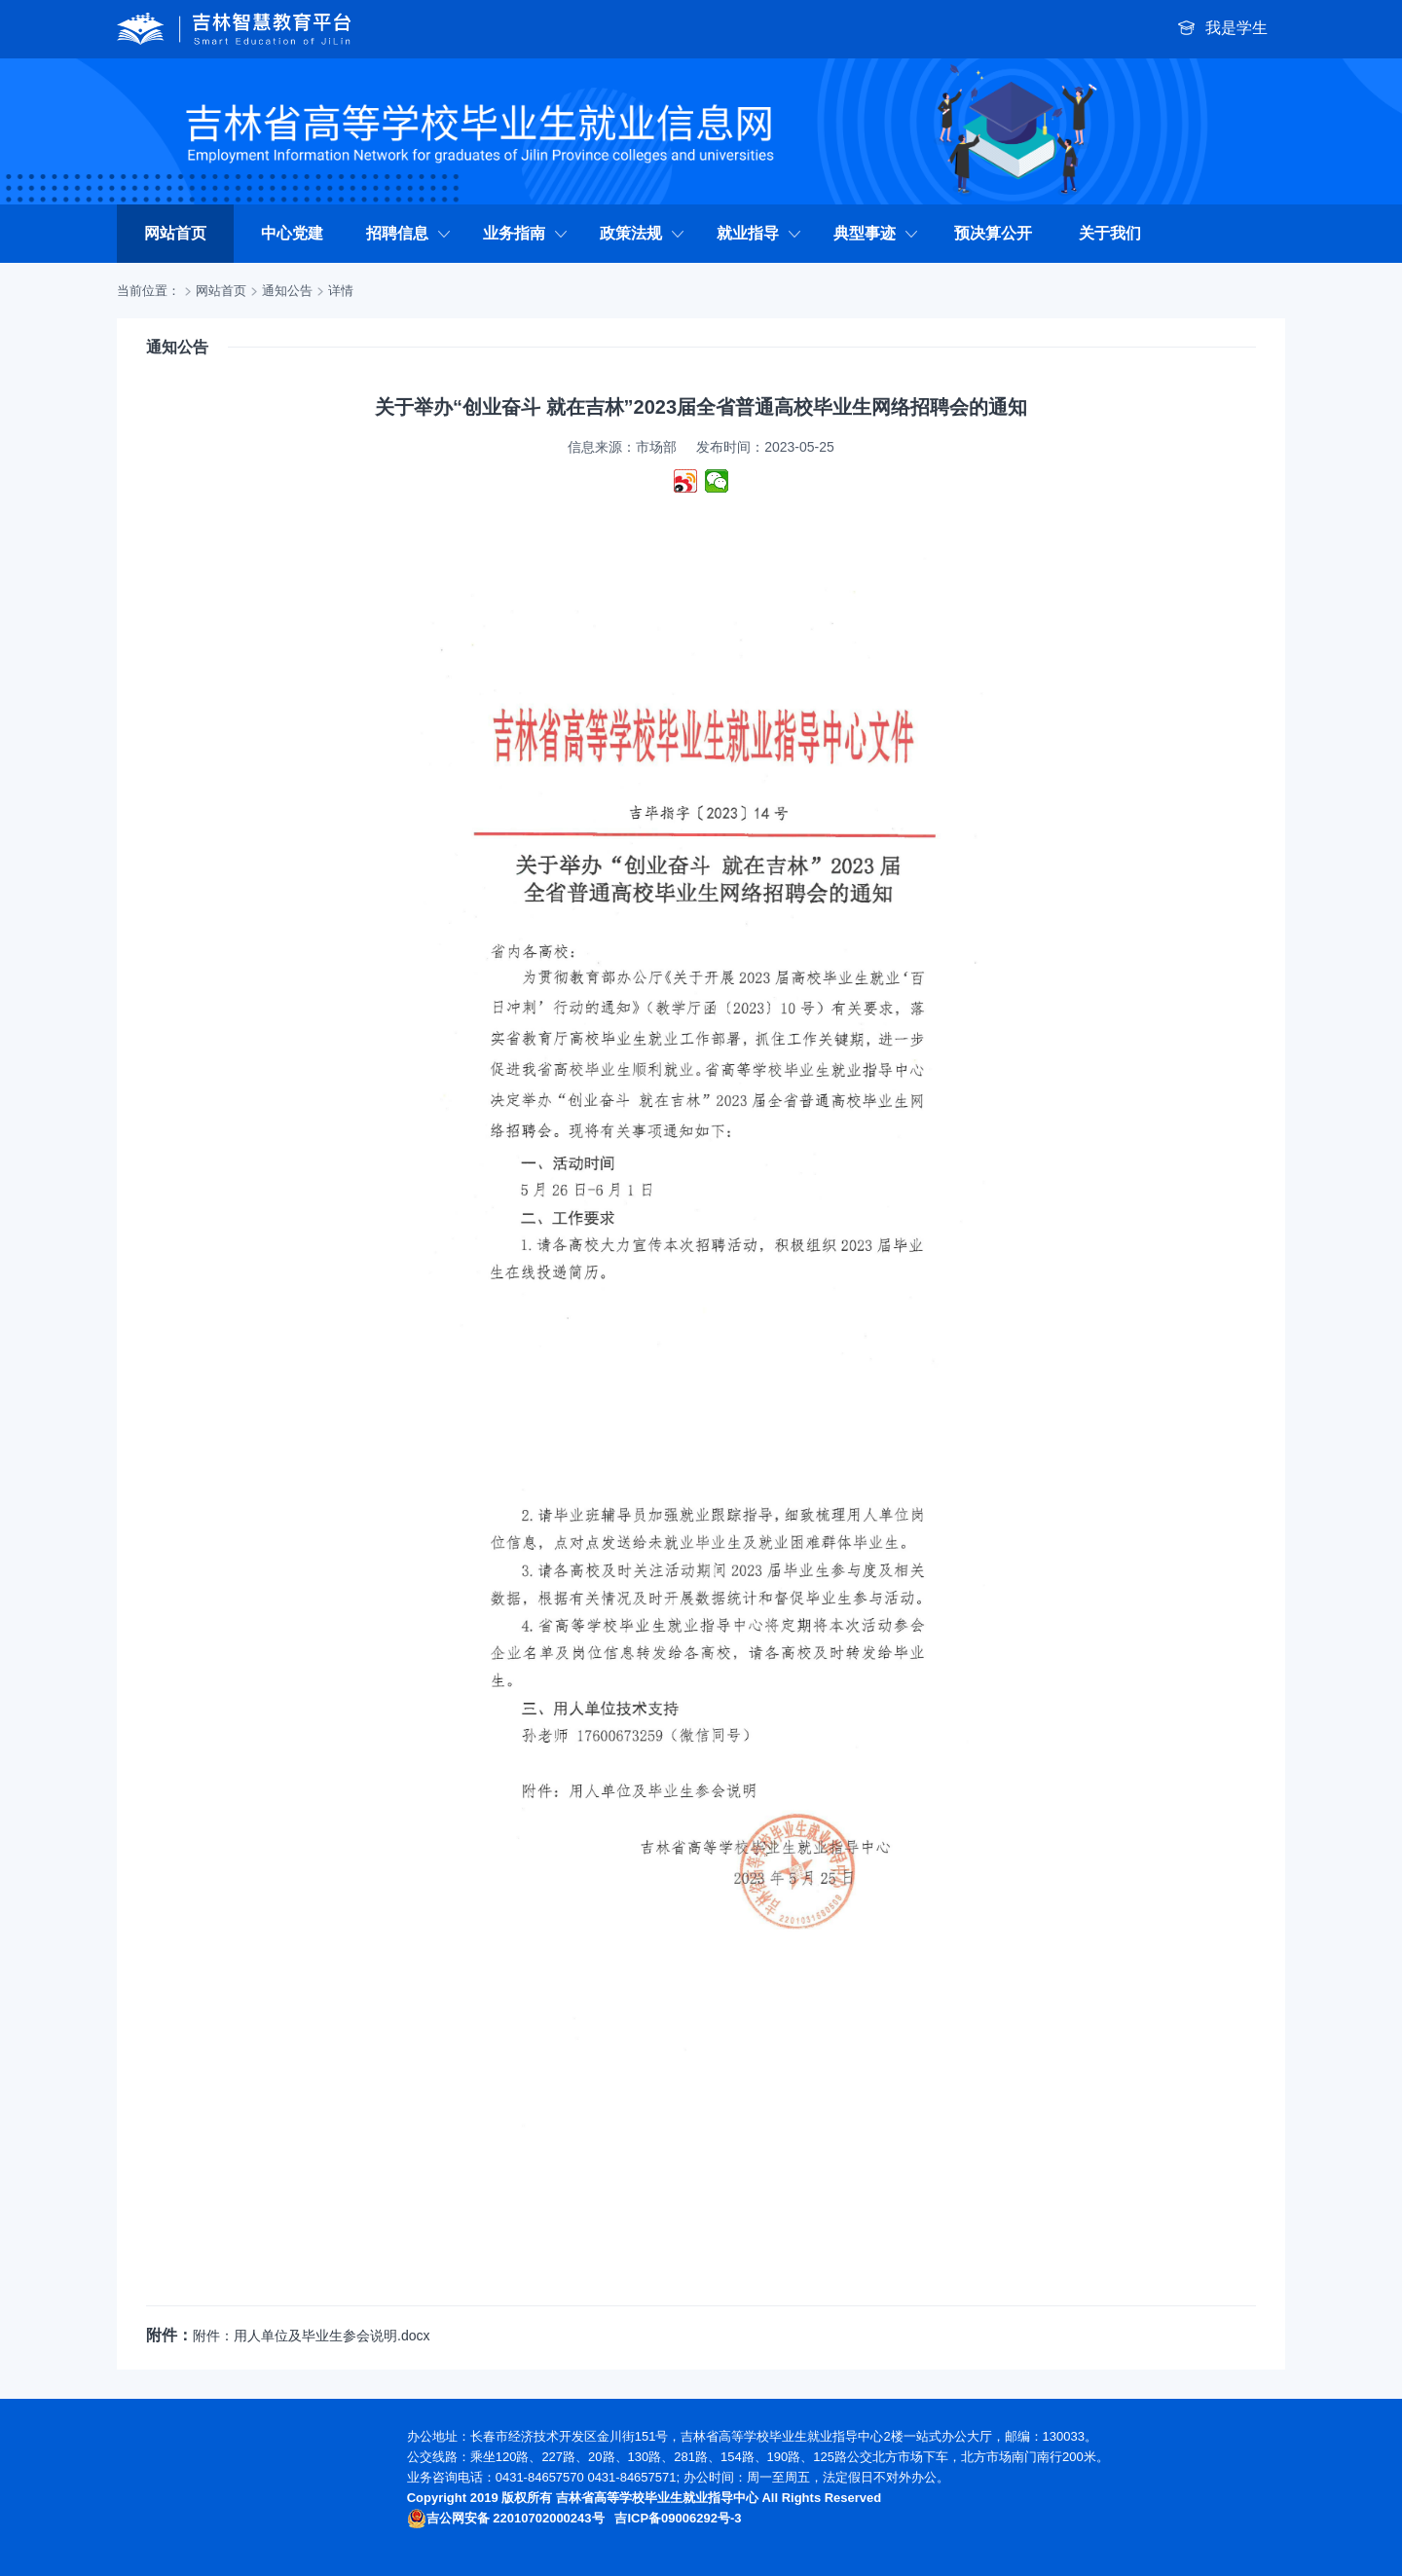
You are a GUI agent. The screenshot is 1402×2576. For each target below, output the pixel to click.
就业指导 (759, 233)
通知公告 (287, 290)
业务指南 (526, 233)
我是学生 (1223, 29)
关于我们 (1110, 233)
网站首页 (175, 233)
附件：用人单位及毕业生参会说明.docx (311, 2335)
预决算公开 (993, 233)
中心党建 (292, 233)
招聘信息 (409, 233)
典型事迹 (876, 233)
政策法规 (642, 233)
